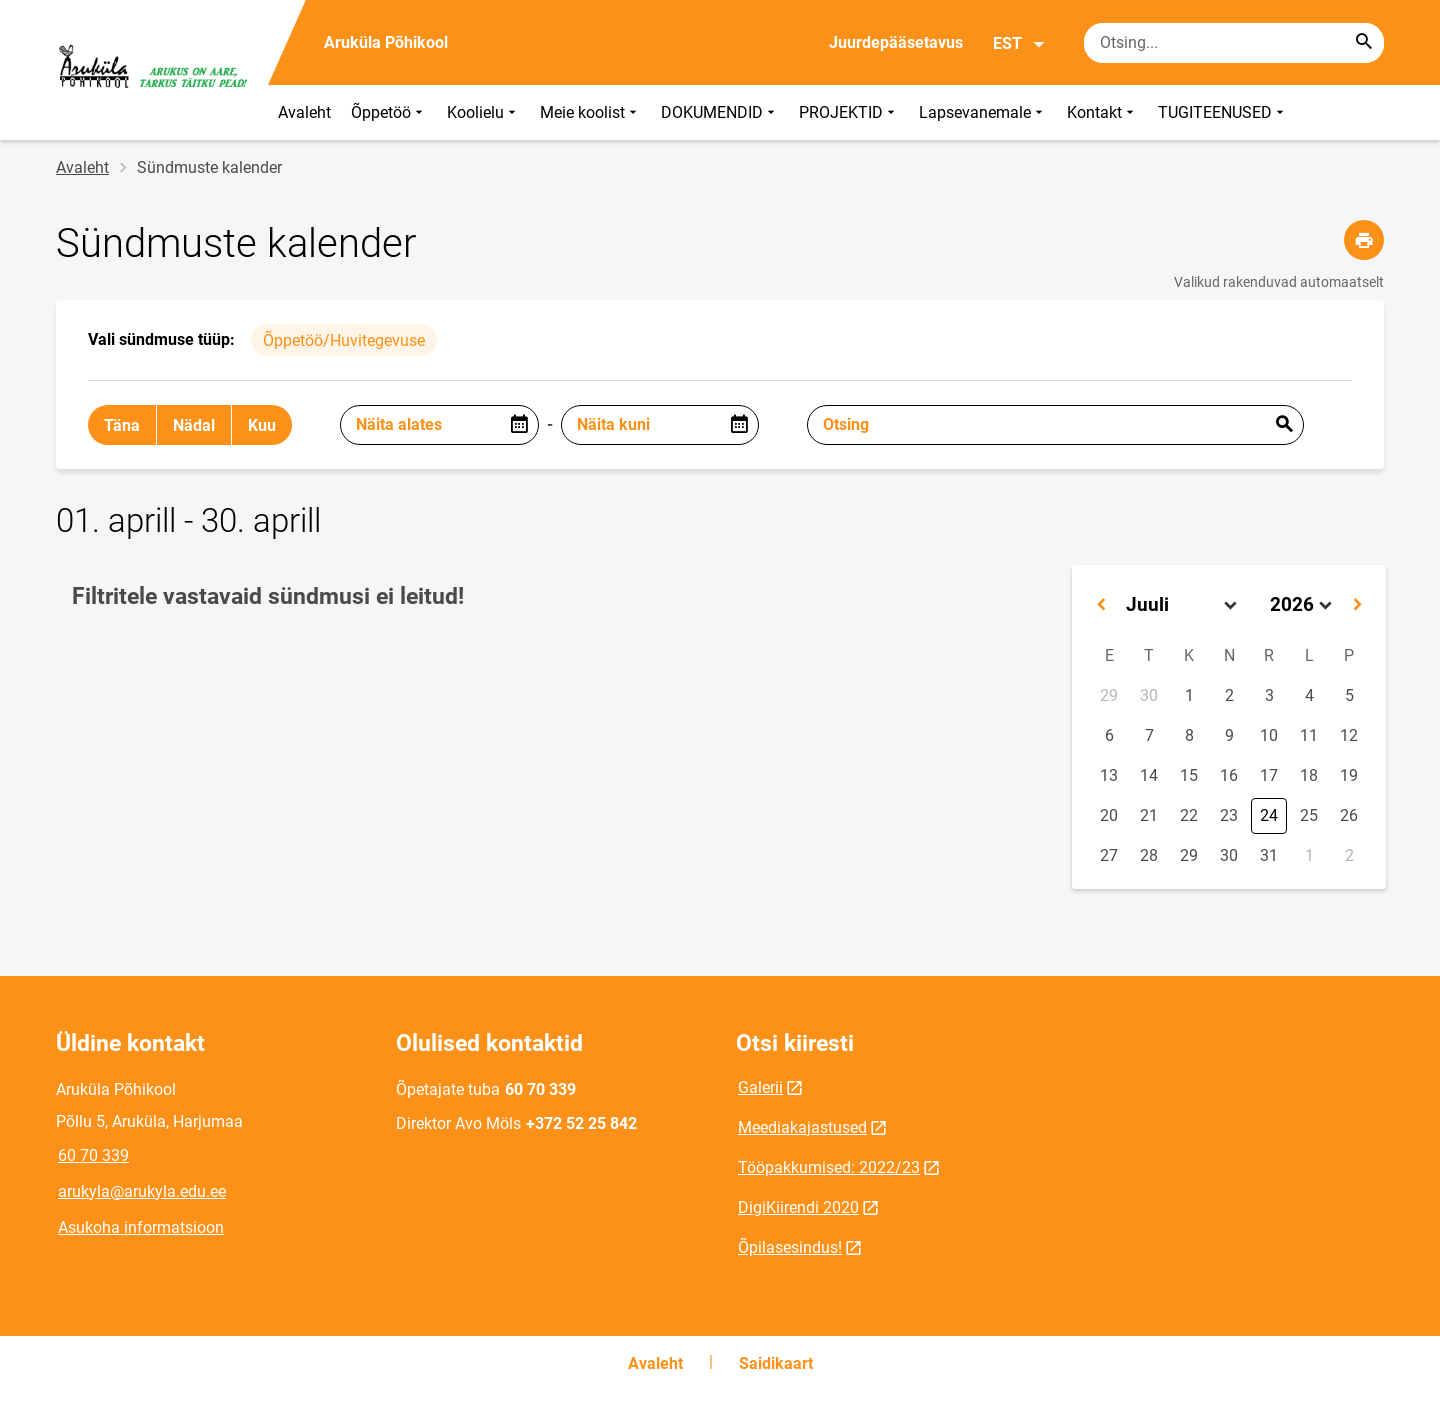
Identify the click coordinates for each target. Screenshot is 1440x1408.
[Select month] (1181, 605)
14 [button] (1149, 775)
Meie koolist (590, 112)
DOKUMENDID (720, 112)
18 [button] (1309, 775)
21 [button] (1149, 815)
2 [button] (1229, 695)
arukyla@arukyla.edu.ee (142, 1191)
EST (1019, 44)
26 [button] (1349, 815)
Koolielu (483, 112)
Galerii (760, 1087)
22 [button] (1189, 815)
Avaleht (304, 112)
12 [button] (1349, 735)
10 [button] (1269, 735)
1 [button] (1189, 695)
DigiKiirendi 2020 (798, 1207)
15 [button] (1189, 775)
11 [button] (1309, 735)
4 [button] (1309, 695)
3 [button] (1269, 695)
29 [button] (1109, 695)
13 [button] (1109, 775)
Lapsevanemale (983, 112)
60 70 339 (93, 1155)
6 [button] (1109, 735)
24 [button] (1269, 815)
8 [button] (1189, 735)
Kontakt (1102, 112)
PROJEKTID (849, 112)
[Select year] (1301, 605)
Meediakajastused (802, 1127)
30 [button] (1149, 695)
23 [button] (1229, 815)
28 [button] (1149, 855)
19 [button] (1349, 775)
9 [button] (1229, 735)
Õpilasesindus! (790, 1247)
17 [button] (1269, 775)
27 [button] (1109, 855)
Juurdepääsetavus (896, 42)
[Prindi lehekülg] (1364, 240)
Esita (1284, 425)
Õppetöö (389, 112)
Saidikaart (776, 1363)
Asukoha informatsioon (141, 1227)
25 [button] (1309, 815)
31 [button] (1269, 855)
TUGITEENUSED (1223, 112)
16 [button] (1229, 775)
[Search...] (1364, 43)
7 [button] (1149, 735)
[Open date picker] (519, 425)
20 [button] (1109, 815)
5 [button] (1349, 695)
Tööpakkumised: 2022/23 (829, 1167)
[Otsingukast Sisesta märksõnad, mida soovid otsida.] (1234, 43)
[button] (1101, 605)
